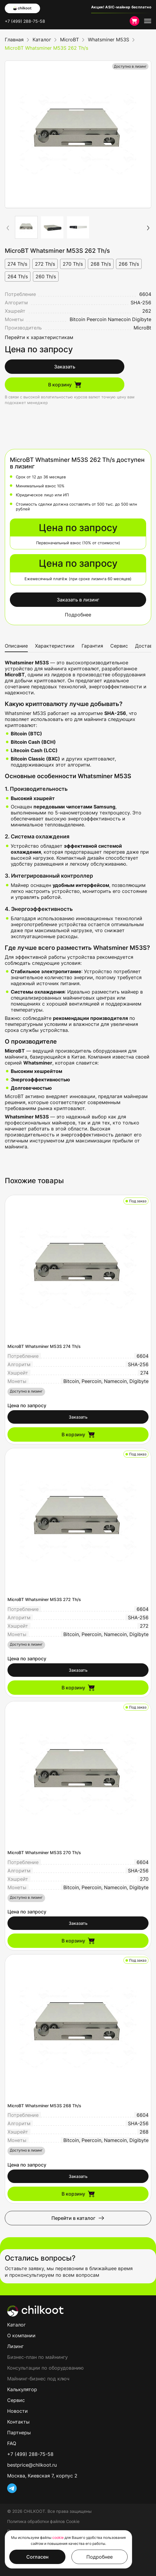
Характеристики (54, 646)
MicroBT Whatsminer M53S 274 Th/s (44, 1346)
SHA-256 (141, 303)
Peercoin (96, 319)
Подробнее (78, 615)
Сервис (119, 646)
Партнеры (19, 2433)
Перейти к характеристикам (39, 337)
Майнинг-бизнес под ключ (38, 2379)
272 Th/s (45, 264)
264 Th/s (17, 276)
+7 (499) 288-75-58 (25, 21)
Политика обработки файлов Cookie (43, 2521)
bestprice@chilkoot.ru (32, 2465)
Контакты (18, 2422)
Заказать (64, 367)
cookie (58, 2537)
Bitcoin (77, 319)
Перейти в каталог (78, 2218)
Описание (16, 646)
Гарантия (92, 646)
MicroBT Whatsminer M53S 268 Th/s (44, 2105)
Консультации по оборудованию (45, 2368)
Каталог (16, 2325)
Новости (17, 2411)
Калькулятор (22, 2389)
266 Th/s (129, 264)
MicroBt (142, 328)
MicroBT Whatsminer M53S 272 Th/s (44, 1599)
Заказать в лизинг (78, 600)
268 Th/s (101, 264)
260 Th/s (46, 276)
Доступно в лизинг (130, 66)
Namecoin (119, 319)
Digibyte (141, 319)
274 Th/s (17, 264)
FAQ (11, 2443)
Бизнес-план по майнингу (37, 2357)
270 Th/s (73, 264)
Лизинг (15, 2346)
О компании (21, 2335)
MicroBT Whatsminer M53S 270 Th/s (44, 1852)
